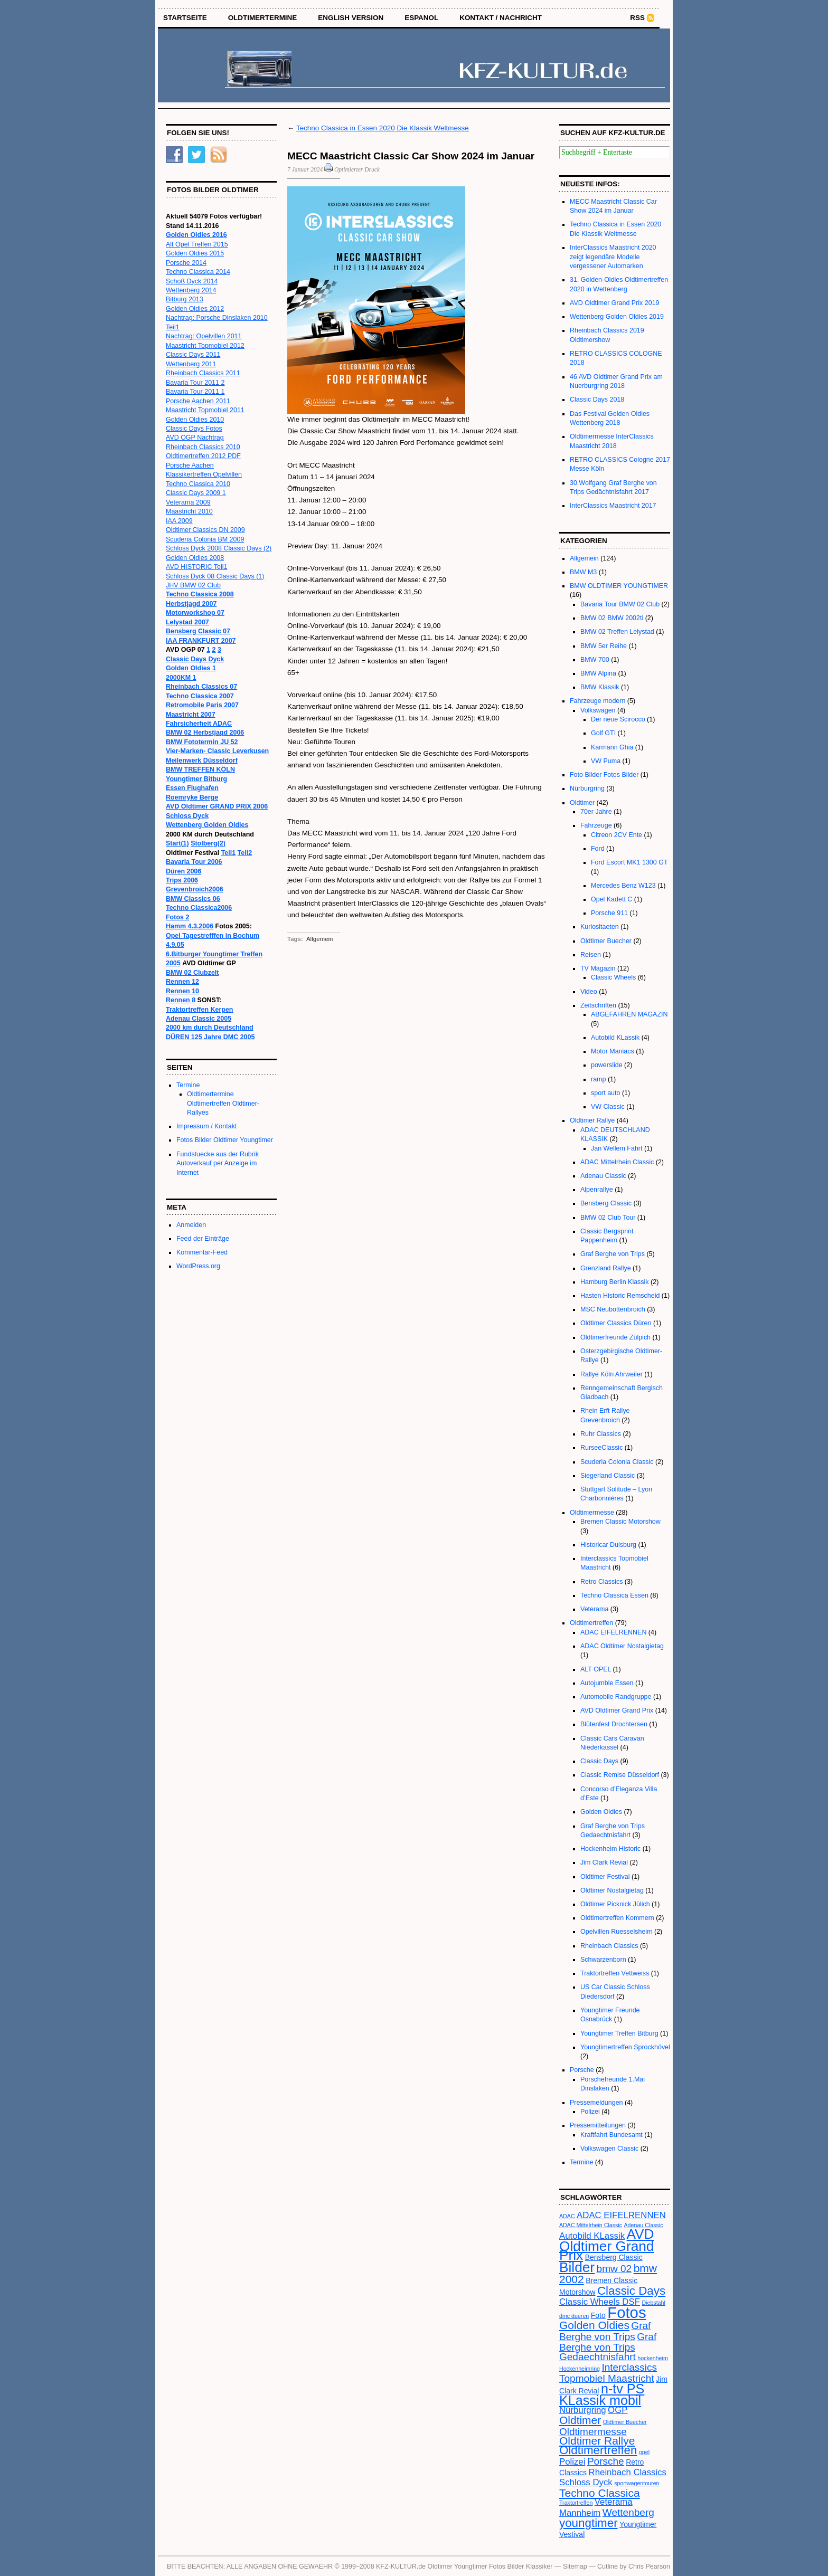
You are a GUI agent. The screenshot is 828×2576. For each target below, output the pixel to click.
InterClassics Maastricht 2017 (613, 505)
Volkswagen (598, 710)
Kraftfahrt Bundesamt (611, 2134)
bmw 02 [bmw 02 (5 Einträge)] (614, 2268)
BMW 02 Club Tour (607, 1217)
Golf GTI (603, 733)
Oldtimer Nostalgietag (612, 1890)
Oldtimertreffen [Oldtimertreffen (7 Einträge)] (598, 2450)
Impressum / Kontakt (206, 1126)
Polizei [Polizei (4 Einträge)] (572, 2462)
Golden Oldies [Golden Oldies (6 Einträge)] (594, 2325)
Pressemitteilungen (598, 2125)
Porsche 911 (609, 913)
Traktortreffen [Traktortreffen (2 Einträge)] (575, 2502)
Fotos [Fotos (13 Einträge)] (626, 2312)
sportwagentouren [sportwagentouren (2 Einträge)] (636, 2483)
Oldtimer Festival (605, 1876)
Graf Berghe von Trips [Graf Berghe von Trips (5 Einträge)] (605, 2331)
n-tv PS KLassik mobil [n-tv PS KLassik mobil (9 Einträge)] (601, 2394)
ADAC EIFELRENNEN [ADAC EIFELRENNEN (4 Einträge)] (621, 2215)
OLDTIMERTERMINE (262, 18)
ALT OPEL (595, 1669)
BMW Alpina (598, 673)
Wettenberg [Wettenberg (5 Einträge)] (628, 2512)
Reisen (590, 954)
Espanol (421, 18)
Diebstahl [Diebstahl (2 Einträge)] (653, 2302)
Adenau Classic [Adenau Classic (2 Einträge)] (643, 2225)
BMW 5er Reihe (603, 646)
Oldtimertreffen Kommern (617, 1918)
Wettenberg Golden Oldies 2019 (617, 316)
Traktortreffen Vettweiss (614, 1973)
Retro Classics (601, 1581)
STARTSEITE (185, 18)
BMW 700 (594, 659)
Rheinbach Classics (609, 1946)
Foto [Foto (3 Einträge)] (598, 2315)
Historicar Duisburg (608, 1544)
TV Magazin (598, 968)
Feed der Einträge (202, 1238)
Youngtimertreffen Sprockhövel (625, 2047)
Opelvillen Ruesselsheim (616, 1931)
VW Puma (605, 761)
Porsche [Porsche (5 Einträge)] (605, 2461)
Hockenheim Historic (610, 1848)
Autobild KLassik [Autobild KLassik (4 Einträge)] (592, 2236)
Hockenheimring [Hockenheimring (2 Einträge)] (579, 2368)
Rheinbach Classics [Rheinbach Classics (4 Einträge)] (627, 2472)
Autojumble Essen (607, 1683)
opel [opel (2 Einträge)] (644, 2452)
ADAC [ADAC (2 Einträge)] (567, 2216)
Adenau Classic (603, 1176)
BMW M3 (583, 572)
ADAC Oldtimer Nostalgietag (622, 1646)
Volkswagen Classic (609, 2148)
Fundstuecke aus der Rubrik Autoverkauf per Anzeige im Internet (217, 1163)
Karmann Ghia (612, 747)
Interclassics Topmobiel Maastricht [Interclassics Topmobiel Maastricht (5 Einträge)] (608, 2372)
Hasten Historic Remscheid (620, 1295)
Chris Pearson (649, 2566)
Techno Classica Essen (614, 1595)
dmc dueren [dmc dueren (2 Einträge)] (574, 2316)
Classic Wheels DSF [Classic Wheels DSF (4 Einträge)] (599, 2302)
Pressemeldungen (596, 2102)
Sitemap (575, 2566)
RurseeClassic (601, 1447)
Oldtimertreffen (591, 1623)
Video (588, 991)
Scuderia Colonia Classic (617, 1462)
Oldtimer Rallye (592, 1120)
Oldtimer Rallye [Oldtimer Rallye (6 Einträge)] (597, 2441)
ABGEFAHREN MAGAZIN (629, 1014)
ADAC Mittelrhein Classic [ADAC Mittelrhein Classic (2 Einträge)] (590, 2225)
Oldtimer (582, 802)
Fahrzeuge (596, 825)
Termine (188, 1085)
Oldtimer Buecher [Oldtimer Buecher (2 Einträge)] (625, 2422)
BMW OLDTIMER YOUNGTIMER (619, 586)
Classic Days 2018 (597, 399)
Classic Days (599, 1761)
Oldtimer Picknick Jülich (615, 1904)
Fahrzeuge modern (597, 701)
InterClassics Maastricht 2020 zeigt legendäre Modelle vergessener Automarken (613, 257)
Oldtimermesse (592, 1512)
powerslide (607, 1065)
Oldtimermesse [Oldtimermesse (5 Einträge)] (593, 2431)
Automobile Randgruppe (615, 1696)
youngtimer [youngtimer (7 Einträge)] (588, 2523)
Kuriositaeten (599, 926)
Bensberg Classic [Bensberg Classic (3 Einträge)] (614, 2257)
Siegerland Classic (607, 1475)
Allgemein (319, 939)
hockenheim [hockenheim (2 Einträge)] (652, 2358)
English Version (350, 18)
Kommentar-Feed (202, 1252)
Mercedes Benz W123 (623, 885)
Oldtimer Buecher (606, 941)
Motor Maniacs (612, 1051)
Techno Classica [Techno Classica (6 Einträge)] (599, 2493)
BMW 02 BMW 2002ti (611, 618)
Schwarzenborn (603, 1959)
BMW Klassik (599, 687)
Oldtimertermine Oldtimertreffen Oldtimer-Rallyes (223, 1103)
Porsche (582, 2070)
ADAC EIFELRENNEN (613, 1632)
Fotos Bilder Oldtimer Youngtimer (224, 1140)
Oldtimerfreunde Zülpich (615, 1337)
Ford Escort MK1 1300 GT (629, 862)
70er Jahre (596, 811)
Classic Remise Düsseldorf (619, 1775)
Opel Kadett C (611, 899)
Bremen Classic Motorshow (620, 1521)
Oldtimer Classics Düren (615, 1323)
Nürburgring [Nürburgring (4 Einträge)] (582, 2410)
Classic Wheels (613, 977)
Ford (598, 848)
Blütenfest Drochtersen (613, 1724)
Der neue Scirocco (618, 719)
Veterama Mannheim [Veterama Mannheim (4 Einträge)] (596, 2507)
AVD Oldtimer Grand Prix (616, 1710)
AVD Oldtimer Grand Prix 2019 (615, 303)
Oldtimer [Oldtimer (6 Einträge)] (580, 2420)
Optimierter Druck (357, 169)
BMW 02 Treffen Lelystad (617, 631)
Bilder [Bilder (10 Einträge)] (577, 2267)
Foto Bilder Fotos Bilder (604, 774)
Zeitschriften (598, 1005)
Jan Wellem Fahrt (616, 1148)
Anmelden (191, 1225)
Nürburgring (587, 788)
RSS (637, 18)
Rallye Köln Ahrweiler (611, 1374)
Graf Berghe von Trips (612, 1254)
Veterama (594, 1609)
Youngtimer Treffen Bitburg (619, 2033)
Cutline (607, 2566)
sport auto (605, 1093)
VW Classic (608, 1106)
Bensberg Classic (606, 1203)
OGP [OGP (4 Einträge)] (617, 2410)
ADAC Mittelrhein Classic (617, 1162)
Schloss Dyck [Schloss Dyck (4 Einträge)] (586, 2482)
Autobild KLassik (615, 1037)
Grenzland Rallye (605, 1268)
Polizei (590, 2111)
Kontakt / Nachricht (500, 18)
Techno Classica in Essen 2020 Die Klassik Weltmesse (382, 128)
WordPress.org (198, 1266)
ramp (598, 1079)
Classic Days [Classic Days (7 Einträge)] (631, 2290)
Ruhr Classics (600, 1434)
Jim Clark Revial (604, 1862)
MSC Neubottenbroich (612, 1309)
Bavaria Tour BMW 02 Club (620, 604)
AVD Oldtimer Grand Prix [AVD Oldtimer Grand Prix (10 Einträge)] (606, 2244)
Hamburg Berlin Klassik (614, 1282)
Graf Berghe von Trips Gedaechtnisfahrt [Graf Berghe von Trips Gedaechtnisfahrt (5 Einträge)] (607, 2346)
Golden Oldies (601, 1811)
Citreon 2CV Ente (616, 835)
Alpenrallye (596, 1189)
